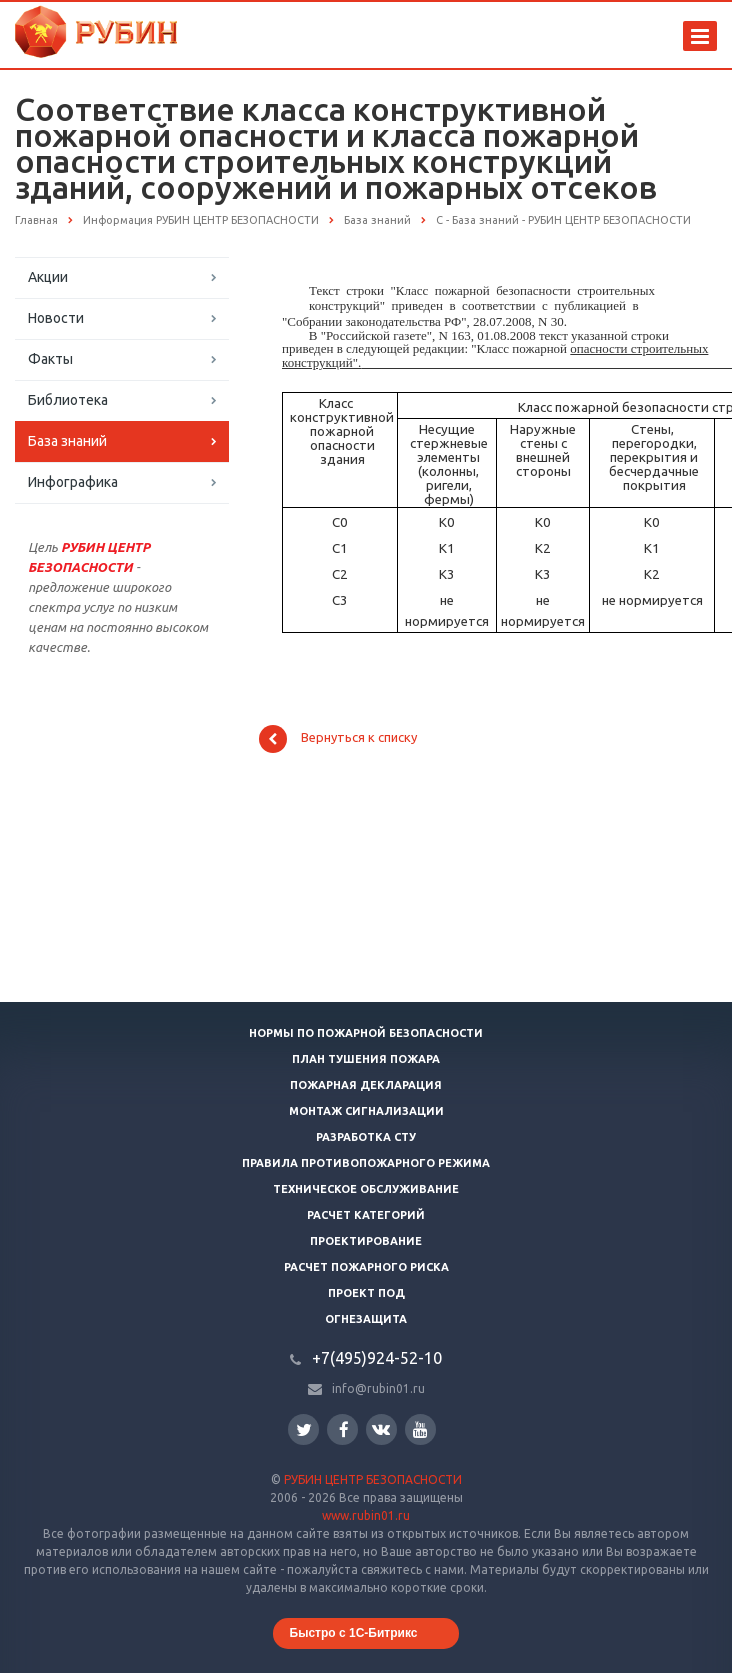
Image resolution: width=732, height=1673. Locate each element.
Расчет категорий (366, 1215)
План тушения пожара (366, 1059)
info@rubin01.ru (378, 1388)
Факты (50, 359)
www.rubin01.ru (366, 1515)
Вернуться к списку (338, 739)
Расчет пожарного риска (366, 1267)
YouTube (420, 1429)
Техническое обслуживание (366, 1189)
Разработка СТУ (366, 1137)
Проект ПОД (366, 1293)
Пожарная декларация (366, 1085)
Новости (56, 318)
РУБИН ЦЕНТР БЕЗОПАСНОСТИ (373, 1479)
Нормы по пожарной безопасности (366, 1033)
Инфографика (73, 482)
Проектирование (366, 1241)
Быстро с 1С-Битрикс (354, 1633)
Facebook (344, 1429)
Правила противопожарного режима (366, 1163)
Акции (48, 277)
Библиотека (68, 400)
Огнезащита (366, 1319)
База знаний (67, 441)
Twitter (304, 1429)
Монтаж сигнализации (366, 1111)
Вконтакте (381, 1428)
